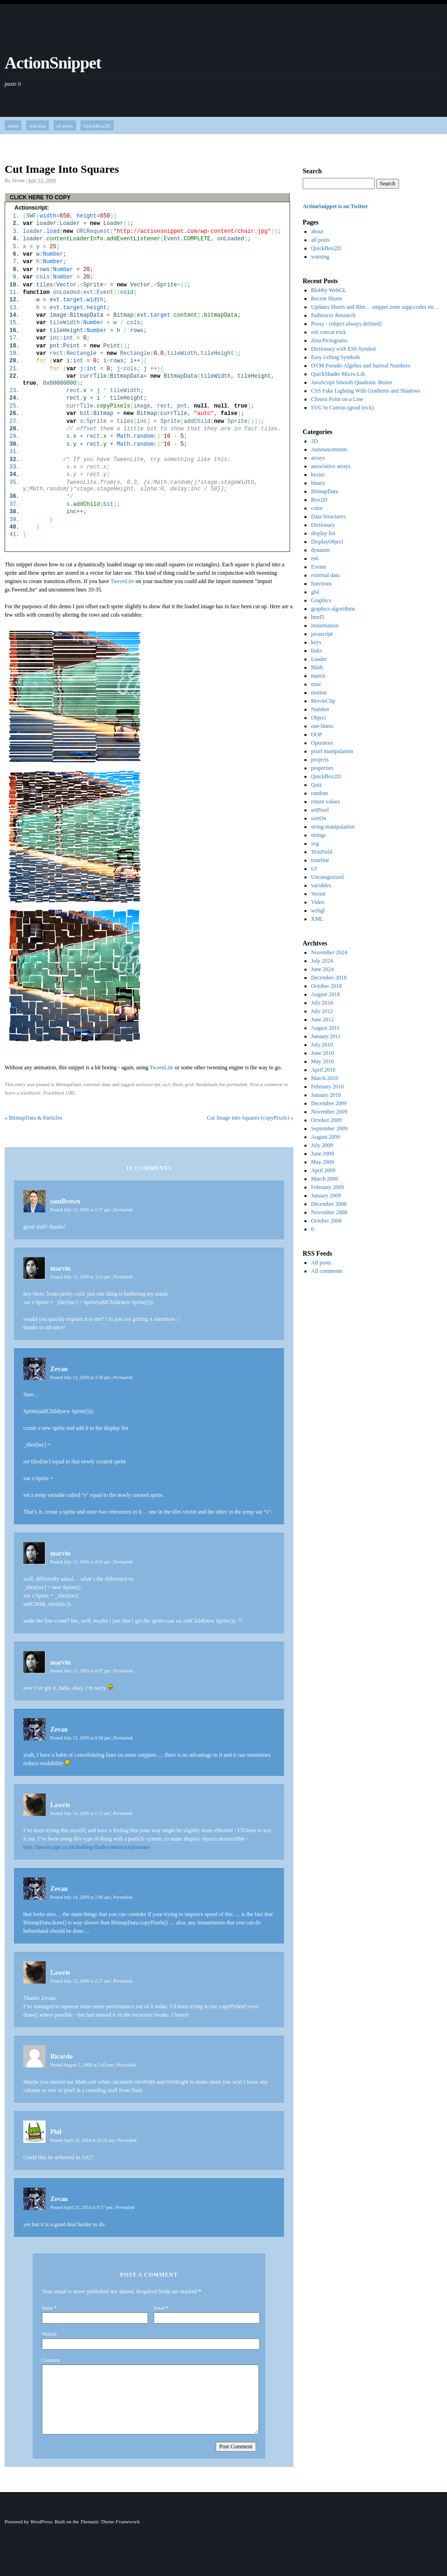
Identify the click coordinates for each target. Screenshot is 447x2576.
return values (325, 801)
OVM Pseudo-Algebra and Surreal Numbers (360, 365)
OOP (316, 734)
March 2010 (324, 1078)
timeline (320, 860)
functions (321, 583)
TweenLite (122, 581)
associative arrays (331, 466)
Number (320, 709)
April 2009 (323, 1170)
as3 (166, 1084)
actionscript (147, 1084)
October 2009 (326, 1120)
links (316, 650)
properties (322, 768)
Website (49, 2334)
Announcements (329, 449)
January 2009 (326, 1195)
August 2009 (325, 1137)
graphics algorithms (333, 608)
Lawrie (60, 1804)
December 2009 (328, 1103)
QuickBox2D (97, 126)
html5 (317, 617)
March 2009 (324, 1179)
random (319, 793)
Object (318, 717)
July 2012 (322, 1011)
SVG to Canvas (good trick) (342, 407)
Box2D (319, 499)
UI (314, 868)
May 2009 (322, 1162)
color (317, 508)
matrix (318, 676)
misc (316, 684)
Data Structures (328, 516)
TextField (321, 852)
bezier (318, 474)
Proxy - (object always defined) (346, 323)
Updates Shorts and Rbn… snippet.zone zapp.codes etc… (375, 307)
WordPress (41, 2521)
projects (320, 759)
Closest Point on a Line (337, 399)
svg (315, 843)
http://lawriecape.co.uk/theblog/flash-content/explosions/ (86, 1847)
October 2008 (326, 1220)
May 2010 (322, 1061)
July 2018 (322, 1002)
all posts (64, 126)
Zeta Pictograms (329, 340)
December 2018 (328, 977)
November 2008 (329, 1212)
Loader (319, 659)
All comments (327, 1271)
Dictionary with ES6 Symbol (343, 349)
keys (316, 642)
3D (314, 441)
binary (318, 483)
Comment (51, 2360)
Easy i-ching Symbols (335, 357)
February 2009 (327, 1187)
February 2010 (327, 1086)
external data (97, 1084)
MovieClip (323, 701)
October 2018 (326, 986)
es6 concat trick (328, 332)
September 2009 (329, 1128)
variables (321, 885)
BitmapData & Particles (33, 1118)
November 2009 (329, 1111)
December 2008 (328, 1204)
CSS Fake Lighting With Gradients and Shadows (365, 390)
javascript (322, 634)
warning (37, 126)
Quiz (316, 785)
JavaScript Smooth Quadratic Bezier (352, 382)
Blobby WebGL (328, 290)
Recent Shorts (326, 298)
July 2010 (322, 1044)
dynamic (320, 550)
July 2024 (322, 961)
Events (318, 567)
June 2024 (322, 969)
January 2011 (326, 1036)
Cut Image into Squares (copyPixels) (250, 1118)
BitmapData (68, 1084)
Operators (322, 743)
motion (319, 692)
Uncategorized (327, 877)
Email (159, 2308)
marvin (60, 1268)
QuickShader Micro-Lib (338, 374)
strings (318, 835)
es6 (314, 558)
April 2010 (323, 1070)
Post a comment (266, 1084)
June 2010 (322, 1053)
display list (323, 533)
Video (318, 902)
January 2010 (326, 1095)
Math (317, 667)
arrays (318, 458)
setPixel (320, 810)
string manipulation (333, 826)
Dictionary (323, 525)
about (13, 126)
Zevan (18, 180)
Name (47, 2308)
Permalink (123, 1209)
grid (189, 1084)
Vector (318, 893)
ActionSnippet (53, 63)
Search (312, 171)
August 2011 (325, 1028)
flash (177, 1084)
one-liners (322, 726)
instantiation (325, 625)
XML (317, 919)
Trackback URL (59, 1092)
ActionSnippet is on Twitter (335, 206)
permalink (236, 1084)
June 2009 (322, 1153)
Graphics (321, 600)
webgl (318, 910)
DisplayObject (327, 541)
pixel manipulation (332, 751)
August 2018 (325, 994)
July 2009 (322, 1145)
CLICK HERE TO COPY (40, 197)
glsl (315, 592)
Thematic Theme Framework (109, 2521)
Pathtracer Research (333, 315)
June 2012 (322, 1019)
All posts (321, 1262)
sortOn (318, 818)
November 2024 (329, 952)
